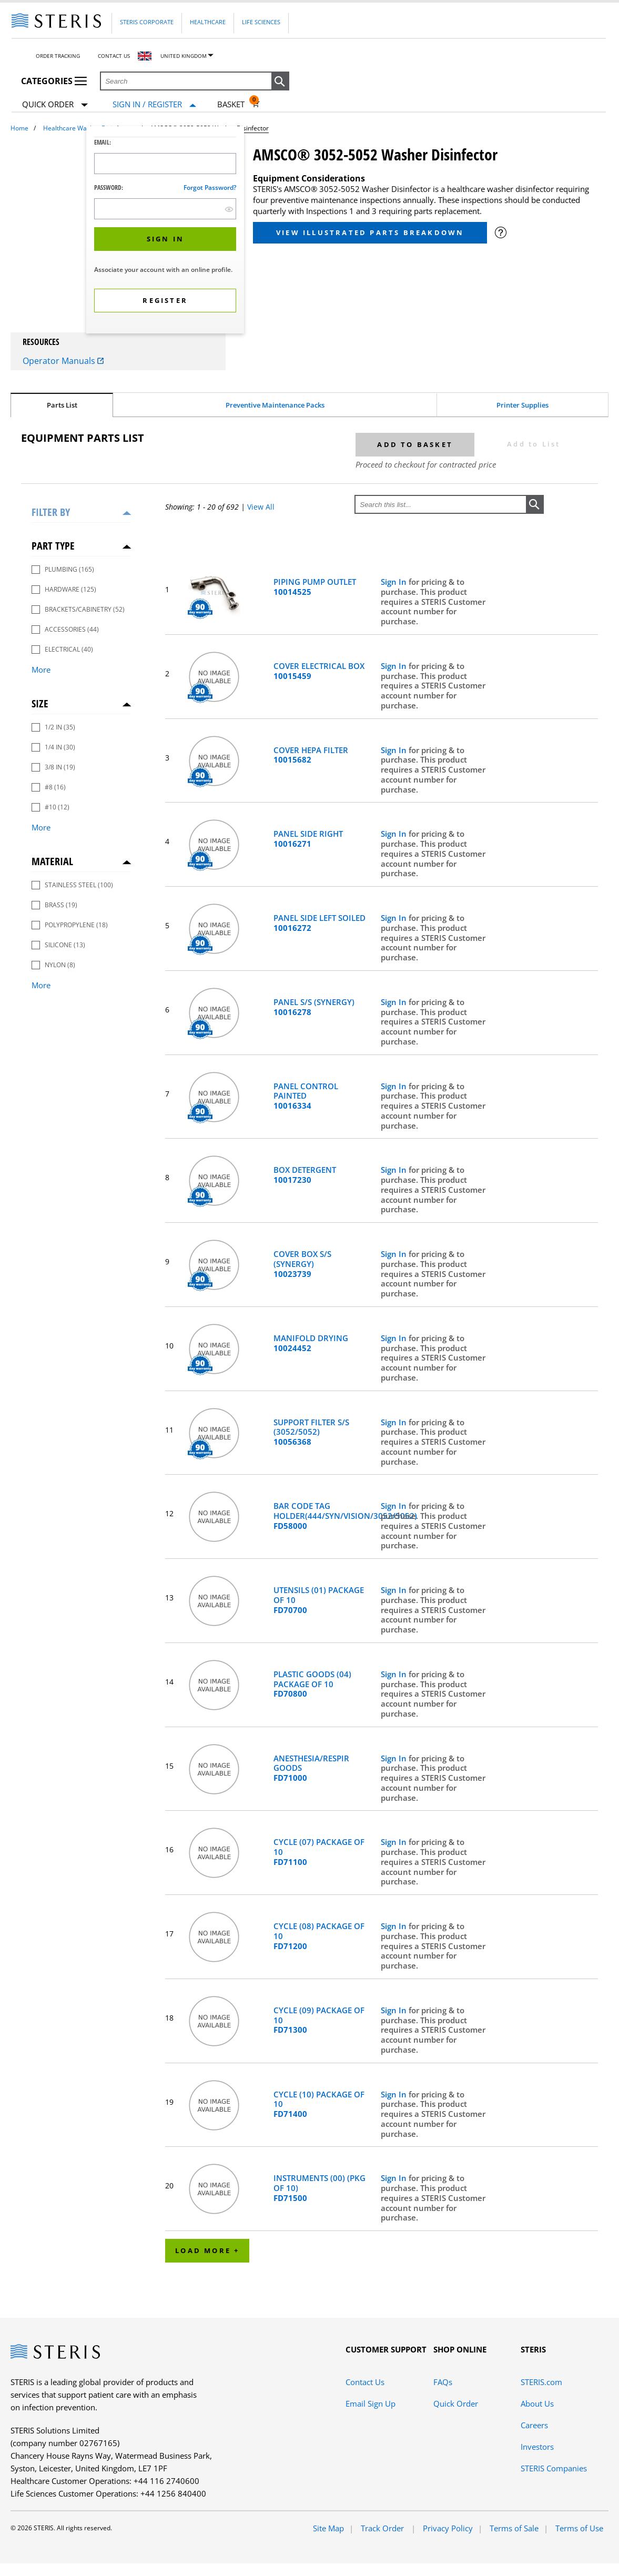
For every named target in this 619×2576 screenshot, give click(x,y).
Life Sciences (261, 22)
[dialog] (165, 231)
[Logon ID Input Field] (165, 163)
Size (40, 703)
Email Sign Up (370, 2403)
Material (52, 861)
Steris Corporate (147, 22)
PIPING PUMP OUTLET (314, 587)
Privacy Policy (448, 2528)
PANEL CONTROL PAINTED (305, 1096)
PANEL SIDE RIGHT (308, 839)
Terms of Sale (514, 2528)
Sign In (395, 581)
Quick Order (55, 104)
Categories (54, 81)
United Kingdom (183, 55)
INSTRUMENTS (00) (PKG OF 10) (319, 2188)
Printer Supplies (522, 405)
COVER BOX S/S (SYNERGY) (302, 1264)
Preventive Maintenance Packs (275, 405)
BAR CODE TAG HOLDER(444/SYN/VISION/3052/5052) (322, 1515)
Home (19, 128)
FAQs (442, 2382)
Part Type (53, 546)
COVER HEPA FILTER (310, 755)
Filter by (51, 512)
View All (261, 507)
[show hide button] (229, 209)
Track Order (383, 2528)
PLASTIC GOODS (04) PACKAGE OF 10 (312, 1684)
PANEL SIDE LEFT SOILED (319, 923)
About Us (537, 2403)
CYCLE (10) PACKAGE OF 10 (318, 2104)
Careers (534, 2425)
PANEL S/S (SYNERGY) (313, 1007)
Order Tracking (58, 55)
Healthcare (208, 22)
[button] (280, 81)
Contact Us (114, 55)
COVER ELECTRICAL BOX (318, 671)
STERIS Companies (554, 2468)
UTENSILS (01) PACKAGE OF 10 (318, 1600)
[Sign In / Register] (154, 104)
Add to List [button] (533, 444)
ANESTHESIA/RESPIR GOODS (311, 1768)
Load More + (207, 2250)
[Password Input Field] (165, 208)
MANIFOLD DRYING (310, 1343)
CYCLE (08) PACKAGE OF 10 (318, 1936)
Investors (537, 2446)
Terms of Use (579, 2528)
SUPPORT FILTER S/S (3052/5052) (311, 1432)
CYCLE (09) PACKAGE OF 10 (318, 2020)
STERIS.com (541, 2382)
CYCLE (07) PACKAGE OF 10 (318, 1852)
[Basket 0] (238, 104)
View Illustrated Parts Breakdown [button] (370, 232)
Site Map (328, 2528)
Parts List (62, 405)
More (41, 669)
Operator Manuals (63, 361)
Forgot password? (210, 187)
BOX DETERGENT (304, 1175)
